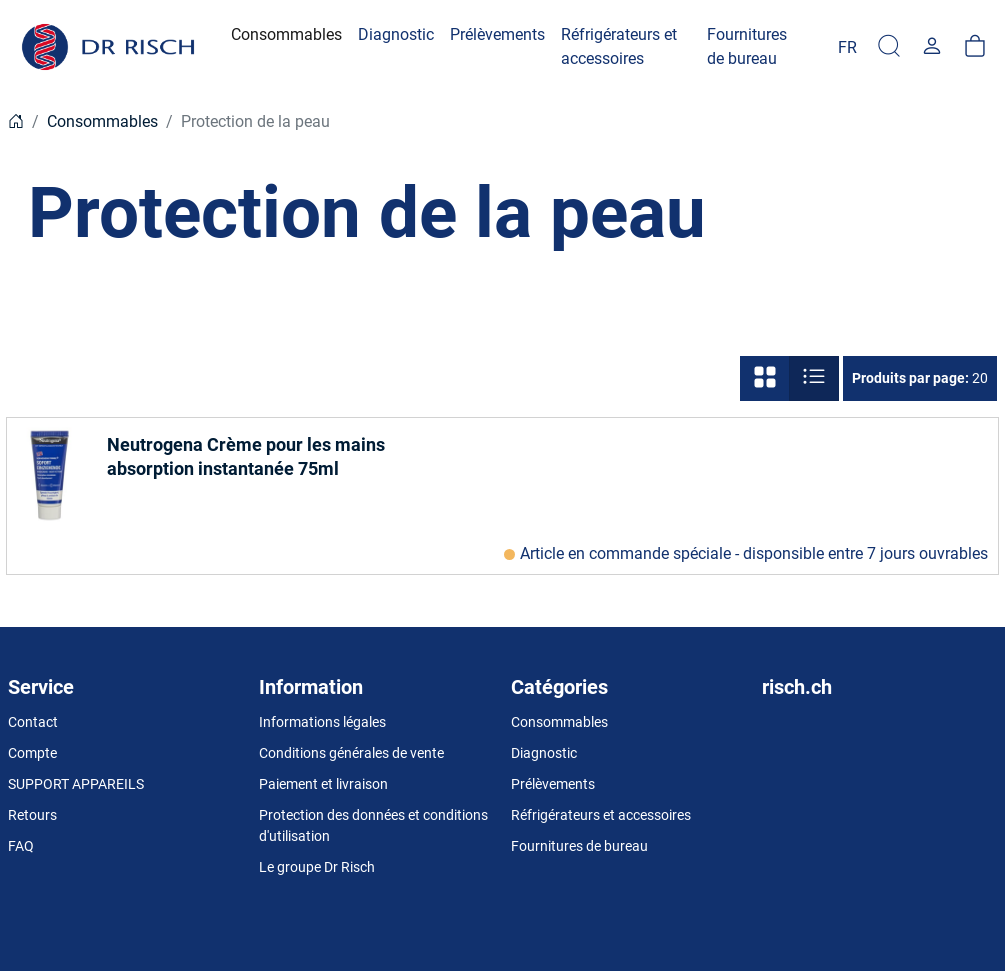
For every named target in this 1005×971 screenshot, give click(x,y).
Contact (33, 722)
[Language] (847, 47)
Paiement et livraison (323, 784)
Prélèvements (553, 784)
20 (920, 378)
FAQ (21, 846)
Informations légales (322, 722)
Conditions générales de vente (351, 753)
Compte (32, 753)
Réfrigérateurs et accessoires (601, 815)
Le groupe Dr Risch (317, 867)
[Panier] (975, 47)
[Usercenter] (932, 47)
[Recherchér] (889, 47)
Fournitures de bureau (579, 846)
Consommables (102, 121)
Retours (32, 815)
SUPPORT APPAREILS (76, 784)
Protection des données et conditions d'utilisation (373, 825)
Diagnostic (544, 753)
